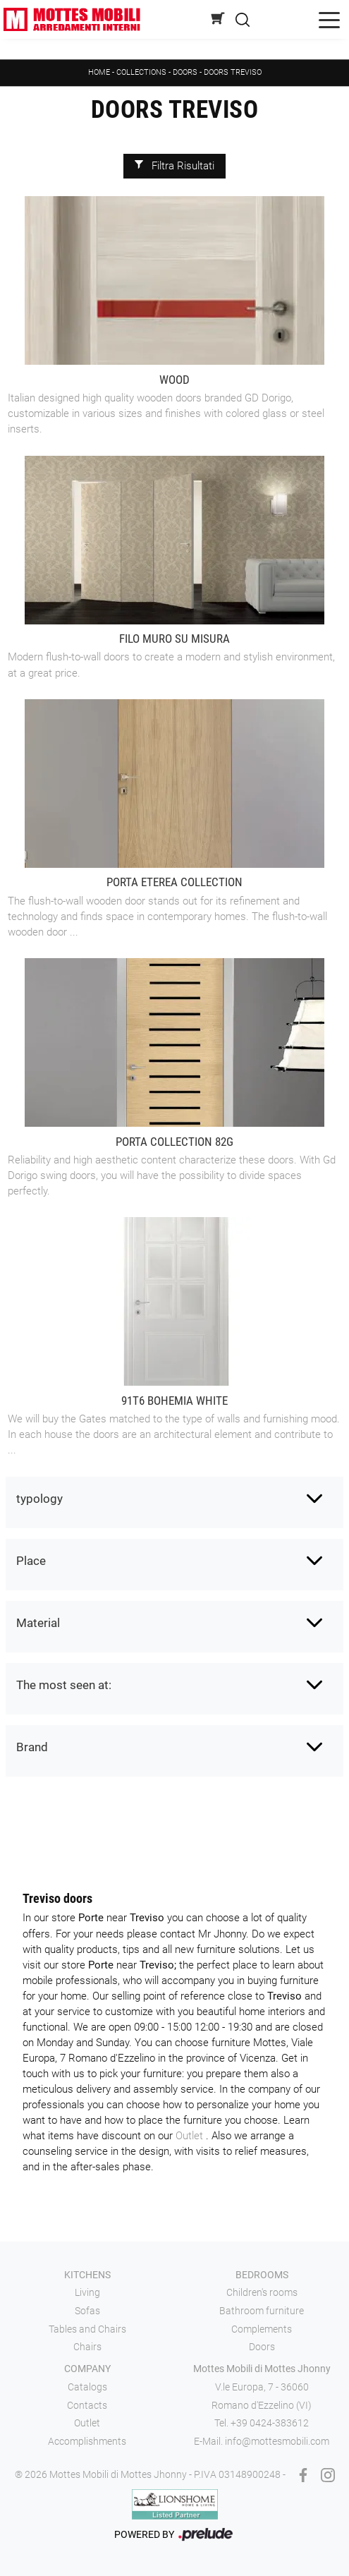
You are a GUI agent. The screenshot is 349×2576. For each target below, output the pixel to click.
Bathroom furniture (261, 2310)
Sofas (87, 2310)
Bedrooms (261, 2274)
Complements (261, 2329)
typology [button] (39, 1499)
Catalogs (87, 2387)
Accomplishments (87, 2441)
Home (99, 72)
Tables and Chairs (87, 2329)
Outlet (191, 2135)
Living (87, 2292)
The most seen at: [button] (63, 1685)
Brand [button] (32, 1747)
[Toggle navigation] (329, 19)
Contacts (87, 2405)
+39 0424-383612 (270, 2423)
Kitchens (87, 2274)
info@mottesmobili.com (277, 2441)
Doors (185, 72)
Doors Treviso (233, 72)
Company (87, 2368)
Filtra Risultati (174, 166)
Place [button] (31, 1561)
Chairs (87, 2346)
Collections (141, 72)
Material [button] (38, 1623)
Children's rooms (262, 2292)
